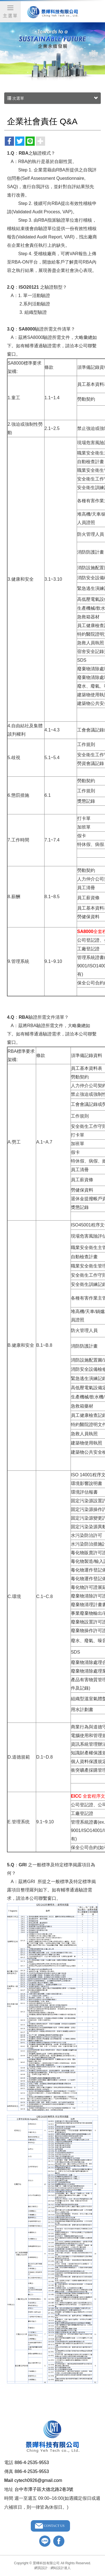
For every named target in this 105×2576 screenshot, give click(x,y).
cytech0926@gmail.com (38, 2480)
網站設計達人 (61, 2568)
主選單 (10, 11)
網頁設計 (41, 2568)
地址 (8, 2489)
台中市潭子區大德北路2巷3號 (44, 2489)
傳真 (8, 2471)
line (44, 2541)
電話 (8, 2462)
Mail (8, 2480)
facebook (58, 2541)
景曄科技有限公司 (52, 12)
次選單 (52, 98)
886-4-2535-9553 (32, 2462)
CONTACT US (54, 2526)
